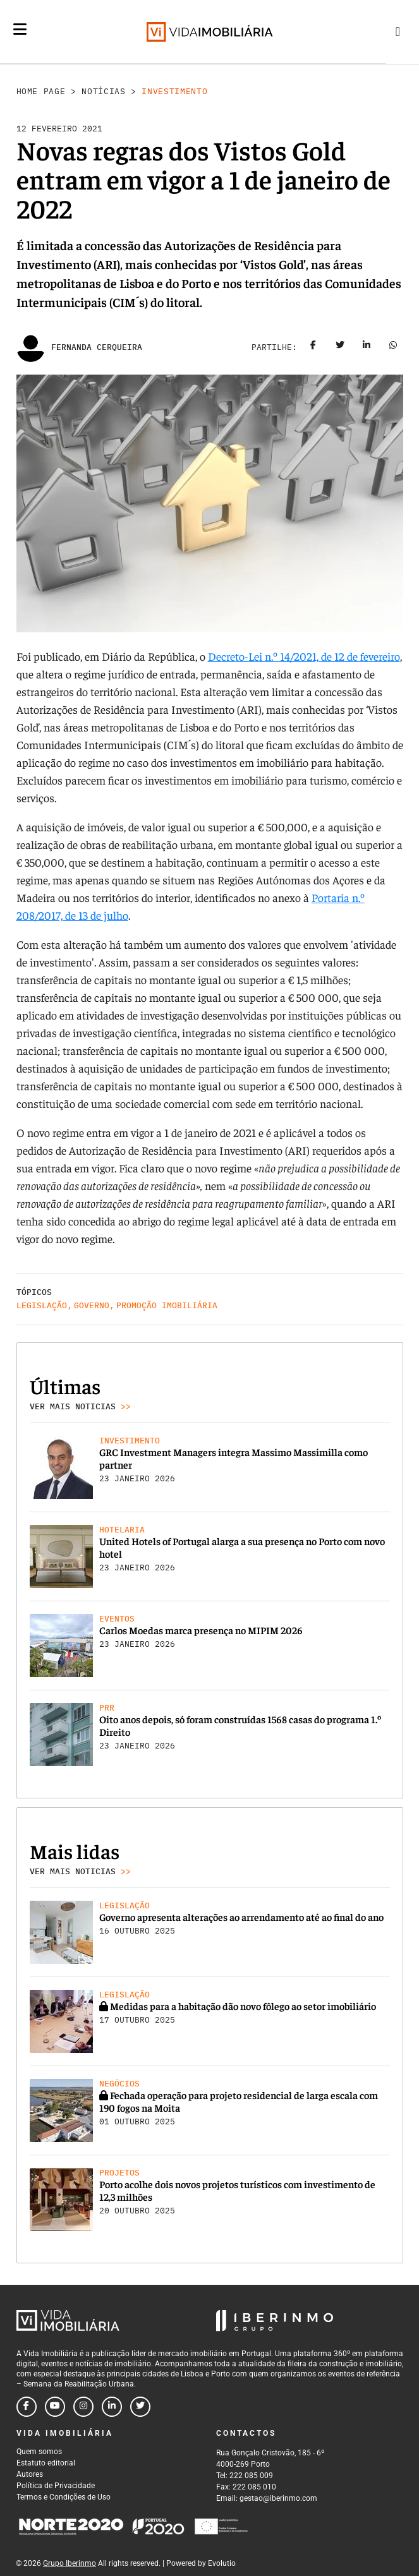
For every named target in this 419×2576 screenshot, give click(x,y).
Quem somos (39, 2451)
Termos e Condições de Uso (63, 2497)
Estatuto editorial (45, 2463)
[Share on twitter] (340, 347)
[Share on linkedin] (366, 347)
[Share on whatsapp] (393, 347)
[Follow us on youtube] (55, 2407)
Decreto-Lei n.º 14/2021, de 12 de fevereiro (304, 656)
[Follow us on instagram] (83, 2407)
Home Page (41, 91)
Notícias (103, 91)
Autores (29, 2474)
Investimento (174, 91)
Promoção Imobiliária (166, 1305)
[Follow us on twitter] (140, 2407)
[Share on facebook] (313, 347)
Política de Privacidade (55, 2485)
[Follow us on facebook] (26, 2407)
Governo (91, 1305)
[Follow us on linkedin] (112, 2407)
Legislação (41, 1305)
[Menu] (19, 29)
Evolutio (222, 2563)
